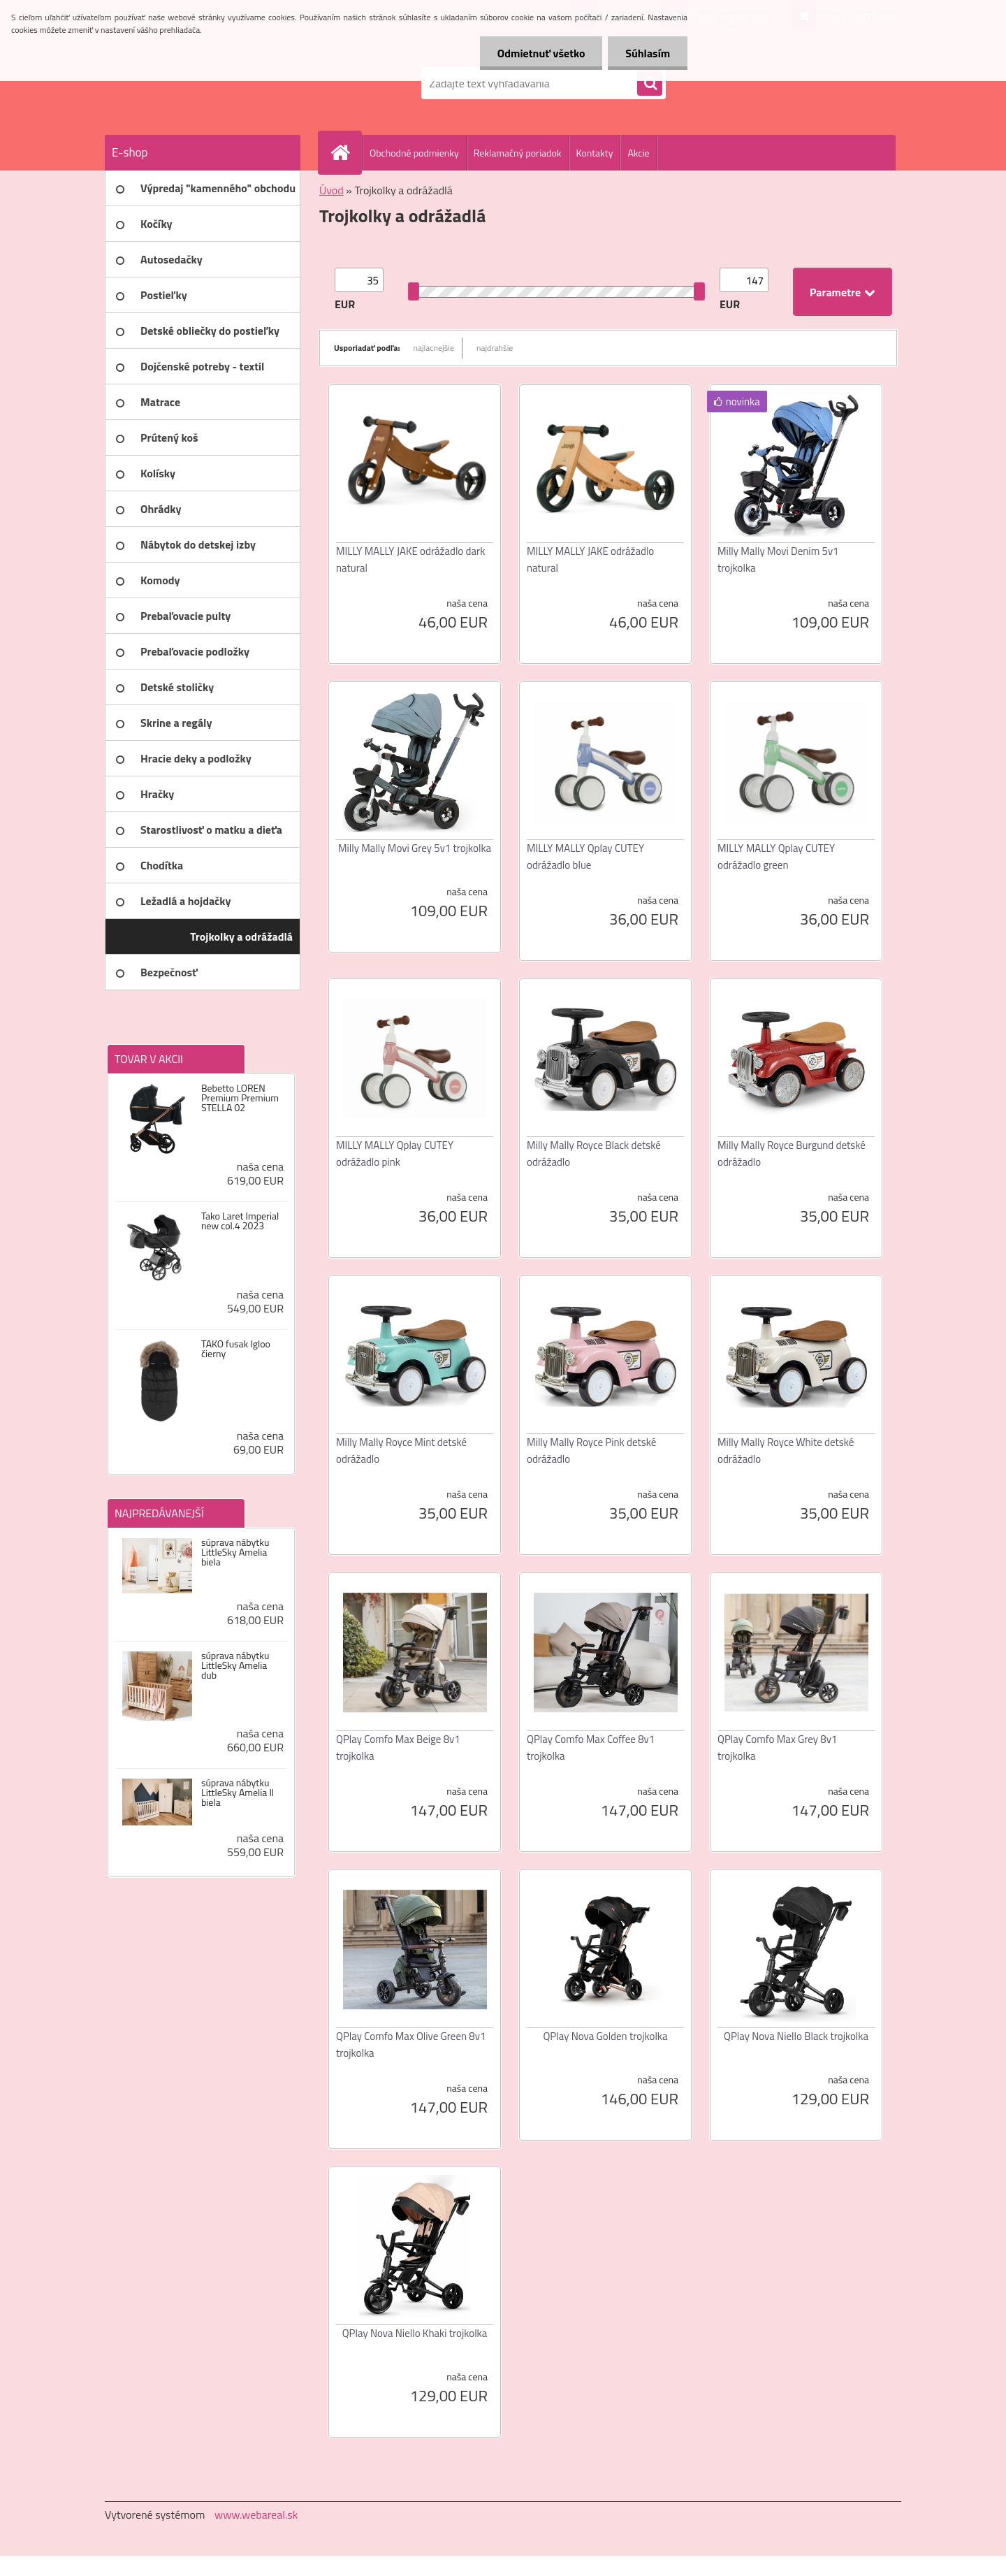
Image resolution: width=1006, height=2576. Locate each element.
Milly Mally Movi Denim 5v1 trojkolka (778, 559)
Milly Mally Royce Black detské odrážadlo (594, 1153)
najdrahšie (494, 347)
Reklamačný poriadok (518, 152)
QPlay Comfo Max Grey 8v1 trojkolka (777, 1747)
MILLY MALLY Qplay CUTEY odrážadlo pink (394, 1153)
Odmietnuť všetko (541, 53)
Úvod (331, 190)
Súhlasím (647, 53)
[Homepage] (346, 152)
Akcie (638, 152)
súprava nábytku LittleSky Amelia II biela (237, 1792)
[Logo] (201, 83)
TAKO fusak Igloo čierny (235, 1349)
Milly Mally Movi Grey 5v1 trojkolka (414, 848)
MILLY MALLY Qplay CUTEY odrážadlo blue (585, 856)
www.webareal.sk (256, 2514)
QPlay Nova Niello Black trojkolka (796, 2036)
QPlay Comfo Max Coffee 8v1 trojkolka (591, 1747)
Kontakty (594, 152)
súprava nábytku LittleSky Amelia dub (235, 1665)
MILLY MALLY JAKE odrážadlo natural (590, 559)
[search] (649, 84)
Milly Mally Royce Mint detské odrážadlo (401, 1450)
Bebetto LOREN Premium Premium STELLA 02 (240, 1098)
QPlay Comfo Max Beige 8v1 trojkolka (398, 1747)
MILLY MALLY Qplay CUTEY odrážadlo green (776, 856)
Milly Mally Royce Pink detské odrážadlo (591, 1450)
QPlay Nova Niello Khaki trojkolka (415, 2333)
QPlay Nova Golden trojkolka (605, 2036)
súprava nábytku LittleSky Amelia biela (235, 1552)
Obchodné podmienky (414, 152)
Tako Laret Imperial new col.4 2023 (240, 1221)
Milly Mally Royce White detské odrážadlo (785, 1450)
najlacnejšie (434, 347)
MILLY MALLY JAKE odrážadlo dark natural (410, 559)
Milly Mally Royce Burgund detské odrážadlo (791, 1153)
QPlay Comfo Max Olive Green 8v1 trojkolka (411, 2044)
